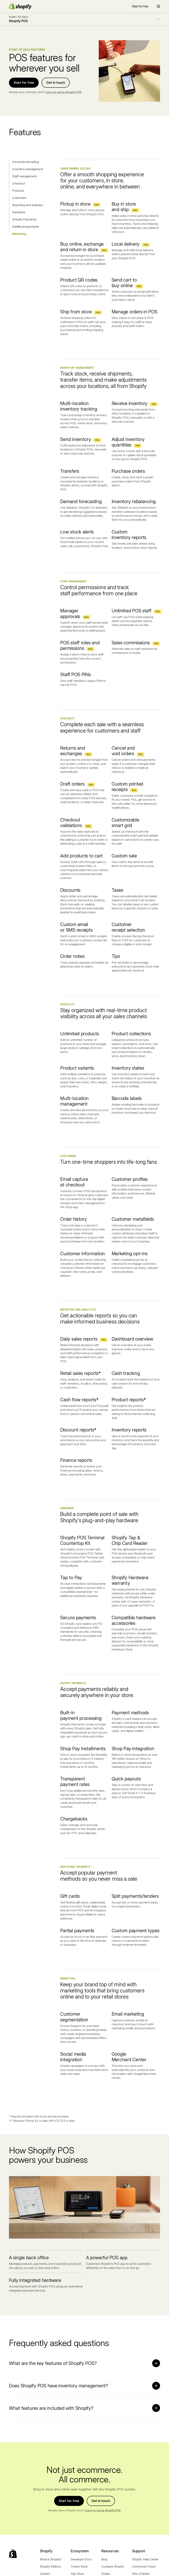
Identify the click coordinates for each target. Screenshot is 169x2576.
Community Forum (144, 2566)
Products (18, 190)
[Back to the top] (13, 2553)
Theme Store (79, 2566)
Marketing (19, 234)
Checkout (18, 183)
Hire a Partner (141, 2574)
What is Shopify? (51, 2559)
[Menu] (158, 6)
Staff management (24, 176)
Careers (45, 2574)
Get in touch (55, 82)
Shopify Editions (50, 2566)
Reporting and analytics (27, 205)
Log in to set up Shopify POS (63, 92)
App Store (77, 2574)
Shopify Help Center (145, 2559)
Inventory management (27, 169)
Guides (105, 2574)
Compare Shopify (112, 2566)
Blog (104, 2559)
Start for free (24, 82)
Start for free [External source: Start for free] (140, 6)
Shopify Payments (24, 219)
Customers (19, 198)
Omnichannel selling (25, 162)
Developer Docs (81, 2559)
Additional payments (25, 226)
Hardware (18, 212)
